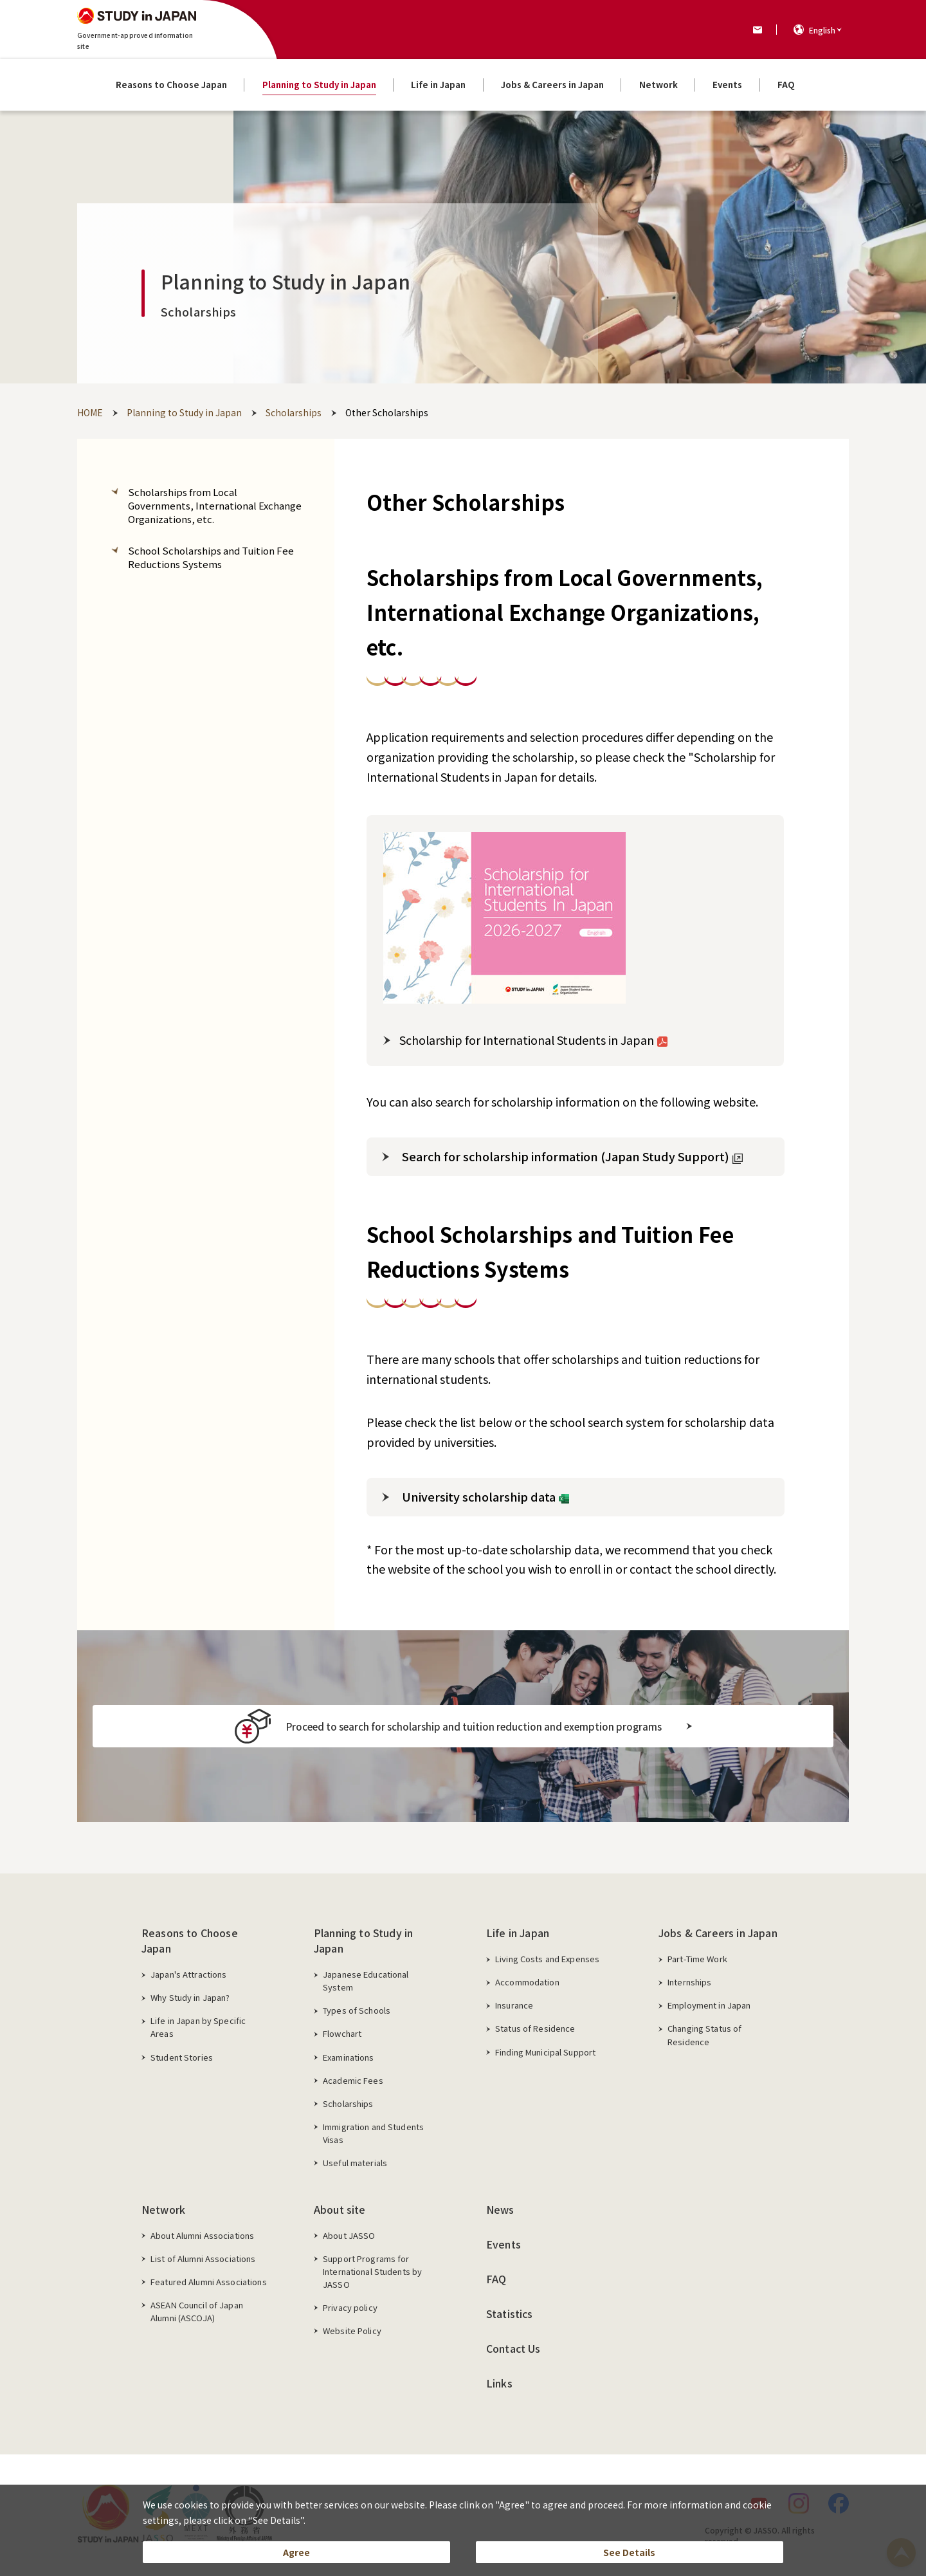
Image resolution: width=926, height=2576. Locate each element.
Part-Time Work (697, 1959)
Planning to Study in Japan (363, 1940)
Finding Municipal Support (545, 2052)
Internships (689, 1982)
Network (163, 2209)
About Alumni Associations (202, 2235)
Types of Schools (356, 2010)
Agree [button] (297, 2547)
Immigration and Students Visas (373, 2133)
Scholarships (348, 2103)
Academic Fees (353, 2080)
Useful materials (355, 2163)
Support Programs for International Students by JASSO (372, 2271)
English (822, 29)
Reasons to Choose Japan (189, 1940)
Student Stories (181, 2057)
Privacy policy (350, 2307)
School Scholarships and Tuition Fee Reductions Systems (211, 557)
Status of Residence (535, 2028)
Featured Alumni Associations (208, 2282)
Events (503, 2244)
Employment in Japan (708, 2005)
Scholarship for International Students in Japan (533, 1039)
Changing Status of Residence (704, 2034)
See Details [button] (629, 2547)
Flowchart (342, 2033)
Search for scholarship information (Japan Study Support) (572, 1156)
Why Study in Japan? (190, 1997)
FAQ (496, 2278)
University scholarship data (485, 1496)
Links (499, 2383)
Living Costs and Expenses (547, 1959)
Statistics (509, 2313)
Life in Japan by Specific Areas (198, 2026)
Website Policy (352, 2330)
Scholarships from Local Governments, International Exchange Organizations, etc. (215, 505)
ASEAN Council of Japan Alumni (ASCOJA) (196, 2311)
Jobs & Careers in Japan (717, 1932)
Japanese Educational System (366, 1980)
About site (340, 2209)
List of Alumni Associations (203, 2258)
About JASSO (349, 2235)
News (500, 2209)
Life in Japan (517, 1932)
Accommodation (527, 1982)
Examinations (348, 2057)
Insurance (514, 2005)
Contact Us (513, 2348)
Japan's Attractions (188, 1974)
